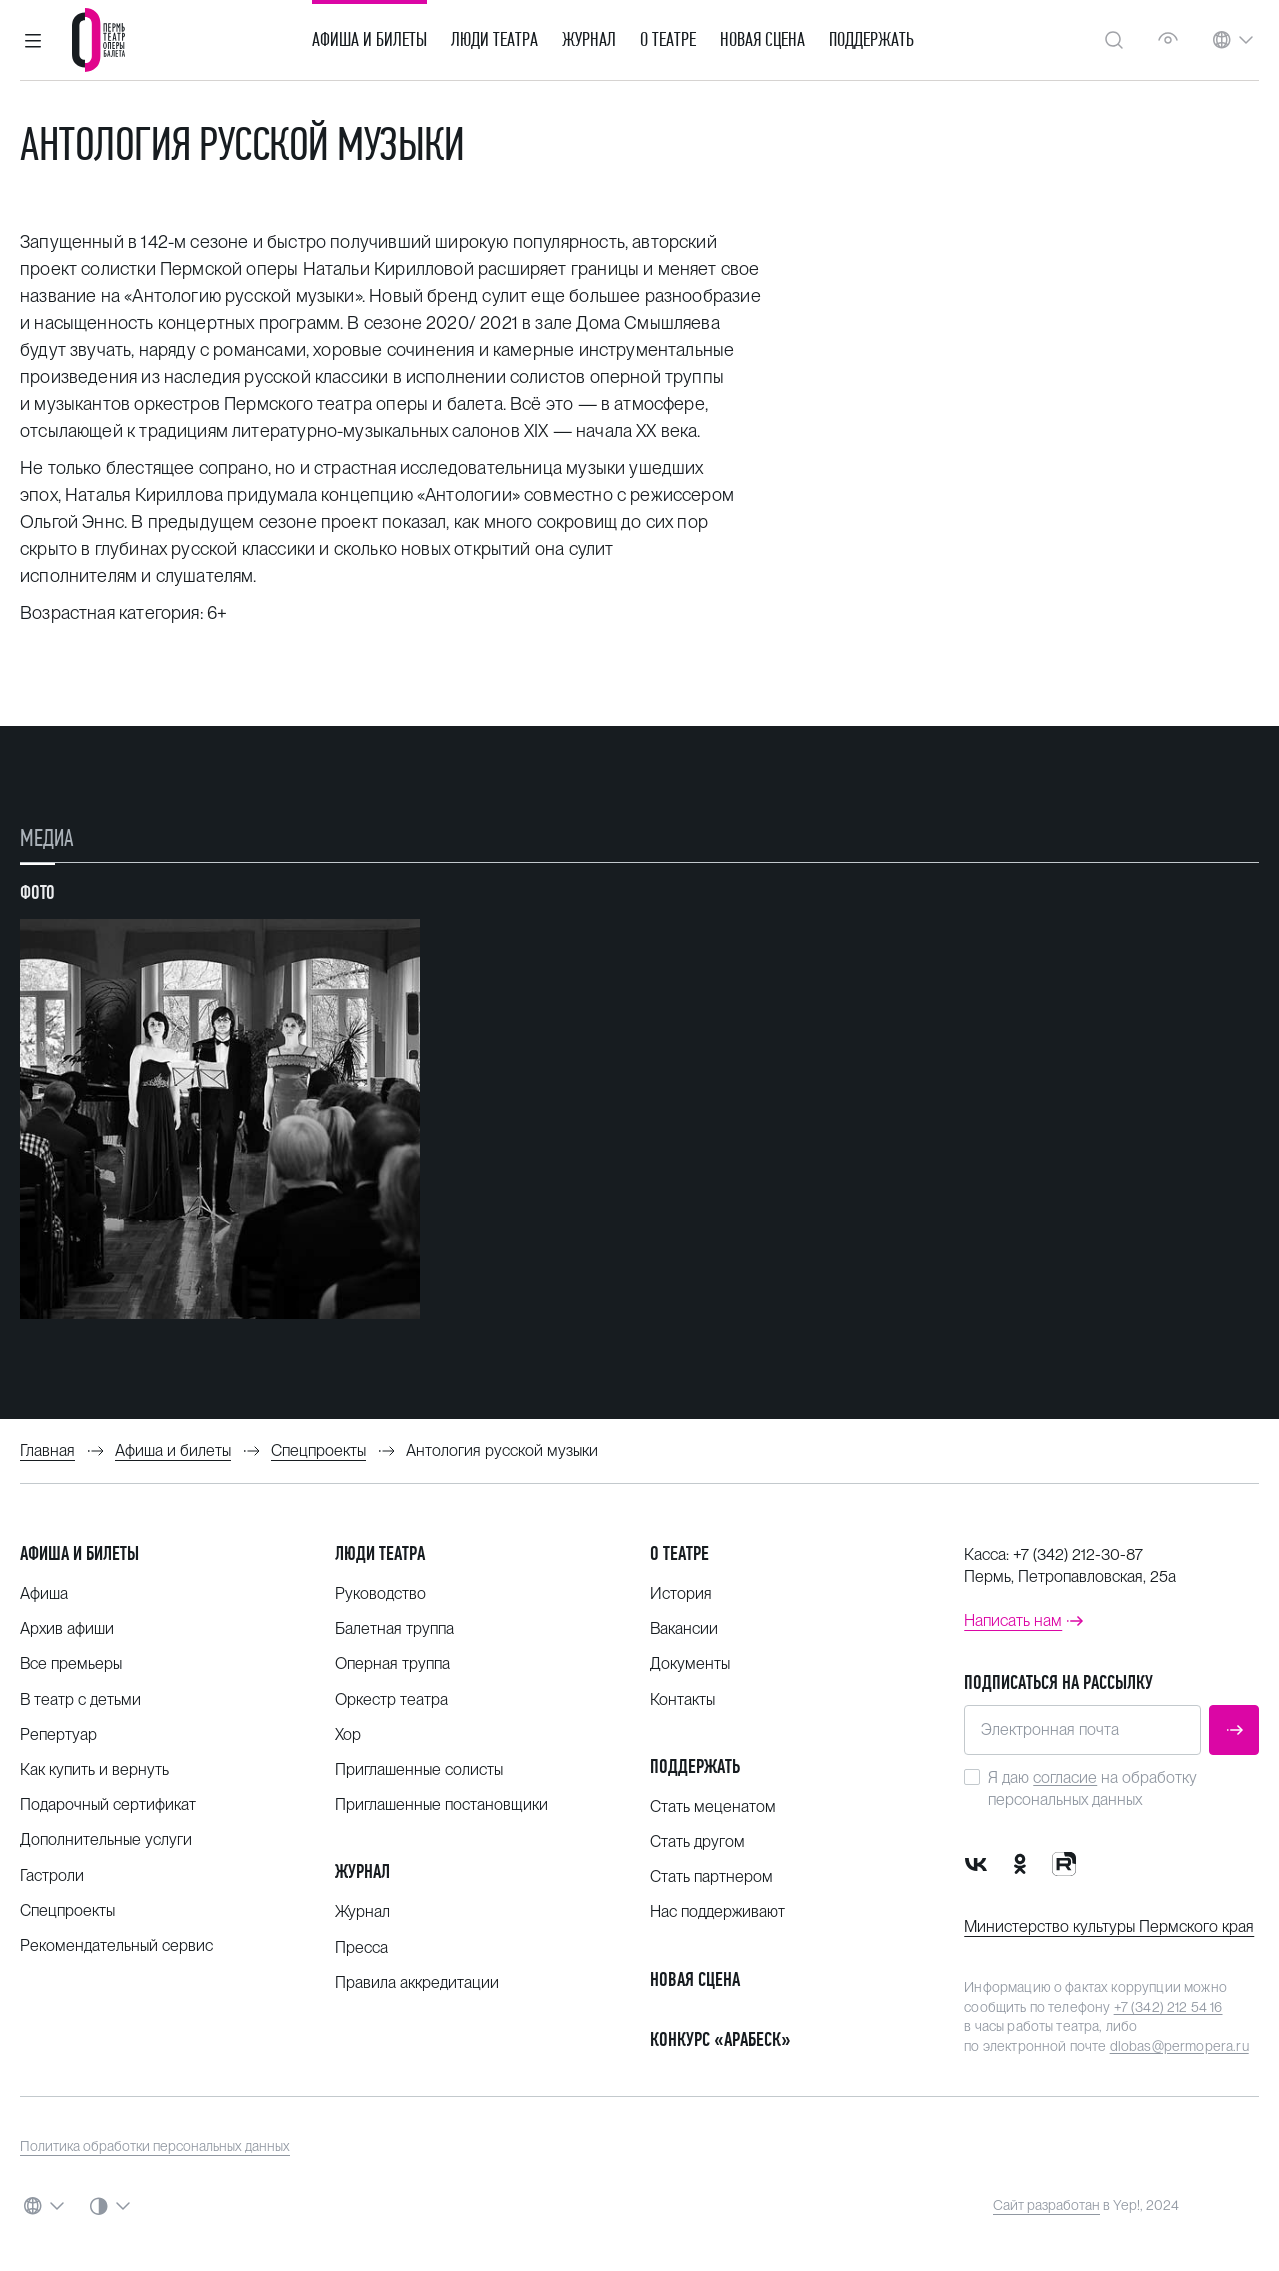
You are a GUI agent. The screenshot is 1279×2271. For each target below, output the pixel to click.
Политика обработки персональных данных (155, 2146)
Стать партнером (711, 1876)
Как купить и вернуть (94, 1769)
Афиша (44, 1593)
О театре (668, 40)
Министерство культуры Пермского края (1109, 1926)
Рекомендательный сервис (116, 1945)
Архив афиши (67, 1628)
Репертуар (58, 1734)
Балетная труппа (394, 1628)
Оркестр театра (391, 1699)
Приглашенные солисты (419, 1769)
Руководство (380, 1593)
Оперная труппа (392, 1663)
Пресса (361, 1947)
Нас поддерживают (717, 1911)
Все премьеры (71, 1663)
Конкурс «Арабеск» (720, 2039)
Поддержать (871, 40)
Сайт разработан (1046, 2205)
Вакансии (684, 1628)
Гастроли (52, 1875)
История (681, 1593)
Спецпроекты (67, 1910)
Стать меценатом (713, 1806)
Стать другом (697, 1841)
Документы (690, 1663)
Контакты (682, 1699)
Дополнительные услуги (106, 1839)
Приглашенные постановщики (441, 1804)
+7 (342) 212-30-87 (1078, 1554)
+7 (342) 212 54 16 (1168, 2007)
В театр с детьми (80, 1699)
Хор (348, 1734)
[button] (33, 40)
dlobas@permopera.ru (1179, 2046)
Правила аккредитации (417, 1982)
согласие (1065, 1777)
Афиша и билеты (369, 40)
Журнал (589, 40)
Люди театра (494, 40)
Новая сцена (762, 40)
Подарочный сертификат (108, 1804)
